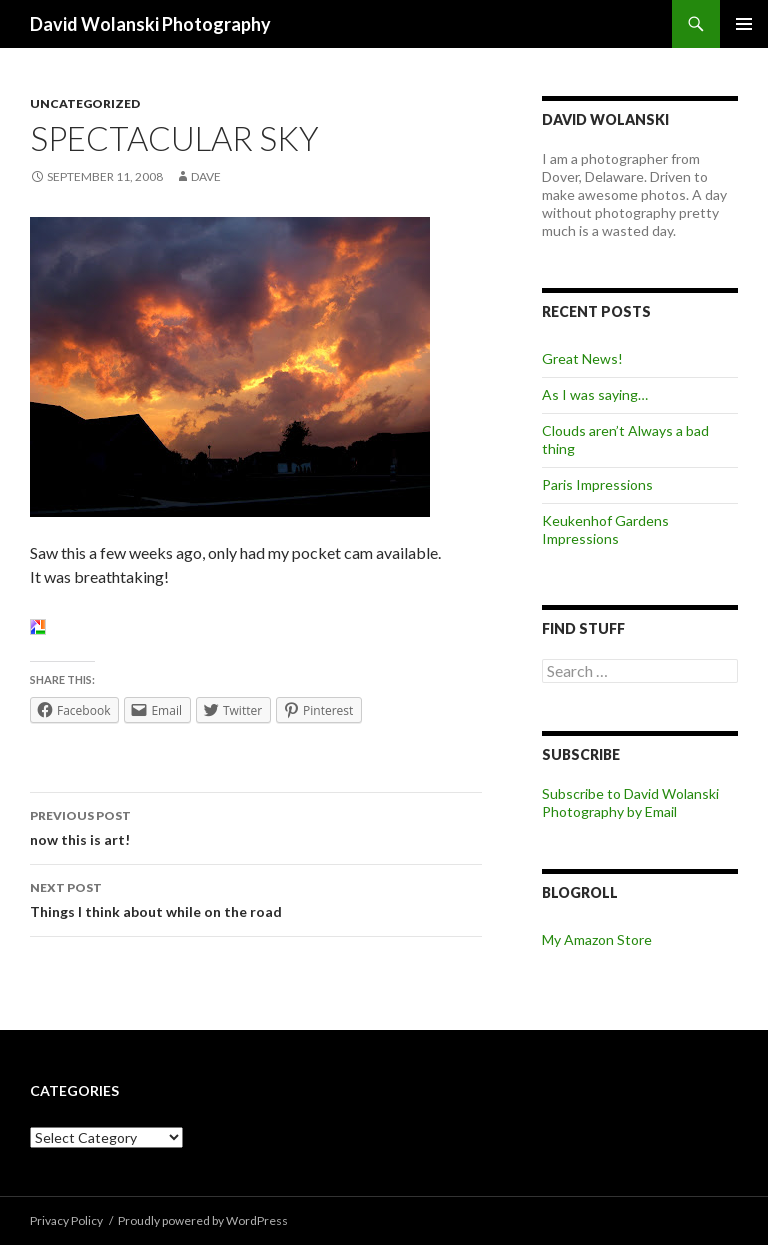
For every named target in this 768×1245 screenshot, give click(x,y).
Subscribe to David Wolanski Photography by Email (630, 802)
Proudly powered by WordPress (203, 1220)
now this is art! (256, 826)
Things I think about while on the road (256, 898)
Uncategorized (85, 103)
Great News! (582, 358)
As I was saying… (595, 394)
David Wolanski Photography (150, 24)
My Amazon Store (597, 939)
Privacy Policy (66, 1220)
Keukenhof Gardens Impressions (605, 529)
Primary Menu (744, 24)
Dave (206, 176)
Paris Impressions (597, 484)
